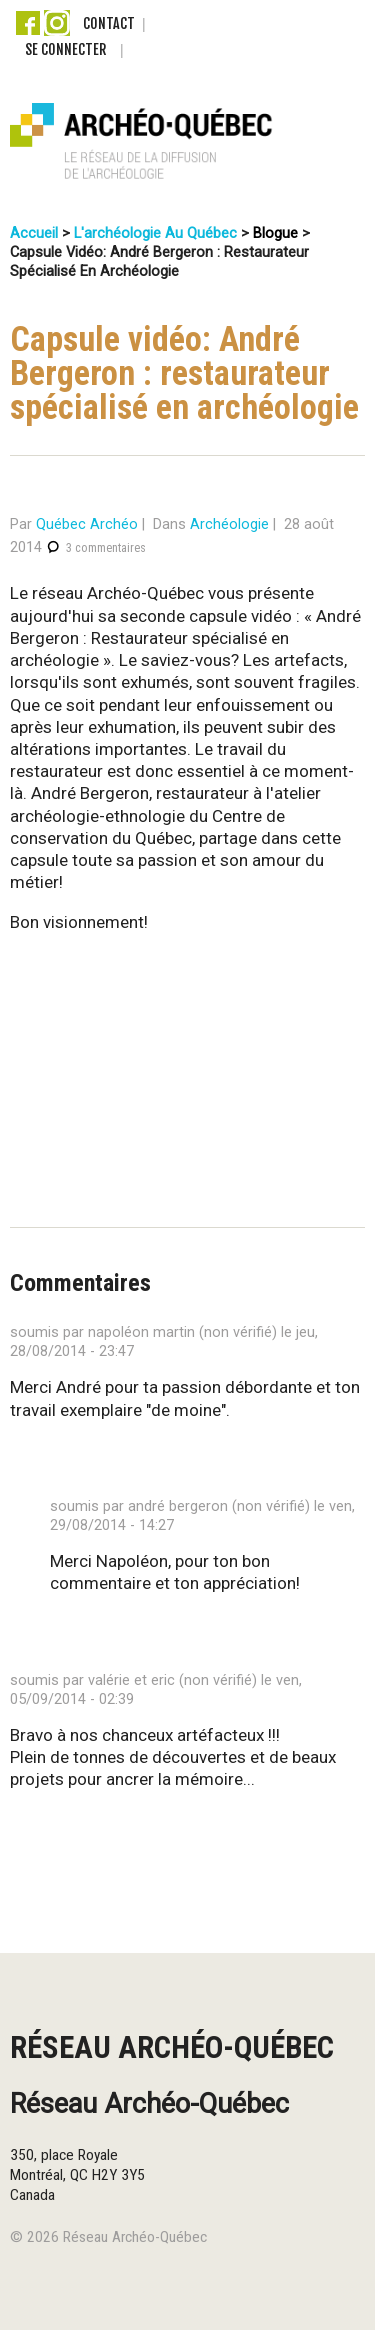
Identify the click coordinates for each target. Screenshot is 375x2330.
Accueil (34, 233)
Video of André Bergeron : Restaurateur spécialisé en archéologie (177, 1047)
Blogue (275, 233)
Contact (109, 23)
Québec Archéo (87, 524)
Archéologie (229, 524)
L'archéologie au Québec (155, 233)
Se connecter (65, 49)
